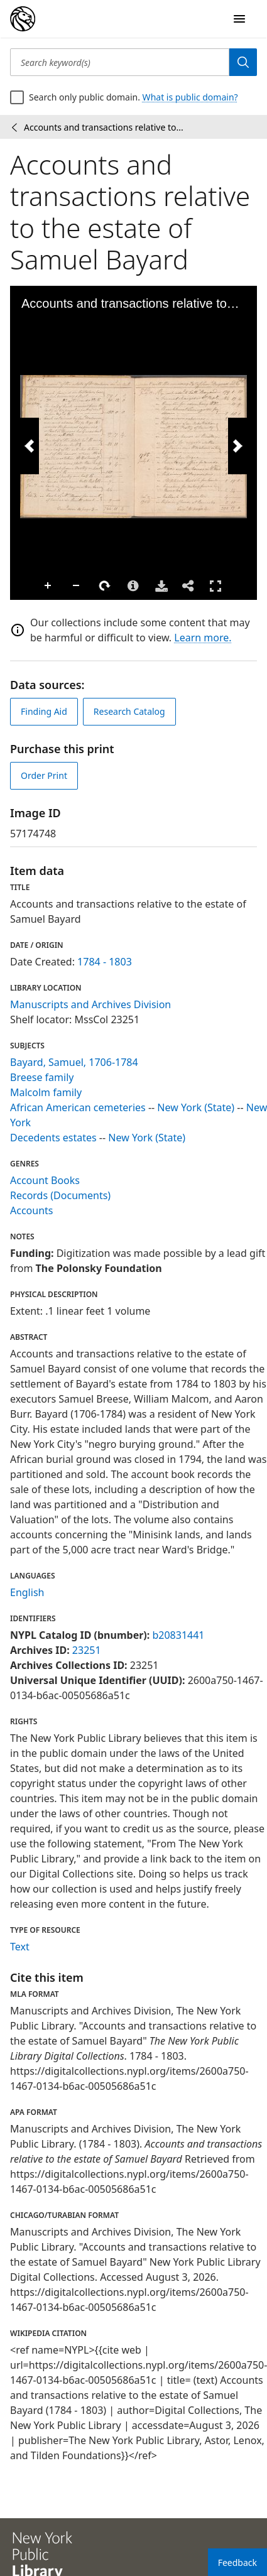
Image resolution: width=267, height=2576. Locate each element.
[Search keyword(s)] (119, 62)
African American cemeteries (78, 1107)
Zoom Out (76, 586)
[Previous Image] (29, 446)
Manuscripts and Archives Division (90, 1004)
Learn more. (202, 637)
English (27, 1592)
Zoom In (48, 586)
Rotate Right (104, 586)
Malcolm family (46, 1092)
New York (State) (195, 1107)
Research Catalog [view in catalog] (129, 711)
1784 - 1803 (104, 962)
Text (20, 1947)
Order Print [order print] (44, 775)
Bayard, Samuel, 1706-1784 (74, 1062)
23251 (86, 1650)
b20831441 (178, 1635)
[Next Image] (237, 446)
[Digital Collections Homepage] (22, 18)
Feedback (237, 2562)
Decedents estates (53, 1137)
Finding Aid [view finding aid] (44, 711)
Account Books (45, 1180)
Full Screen (215, 585)
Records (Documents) (60, 1195)
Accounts (31, 1210)
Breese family (42, 1077)
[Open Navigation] (239, 19)
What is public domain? (190, 97)
